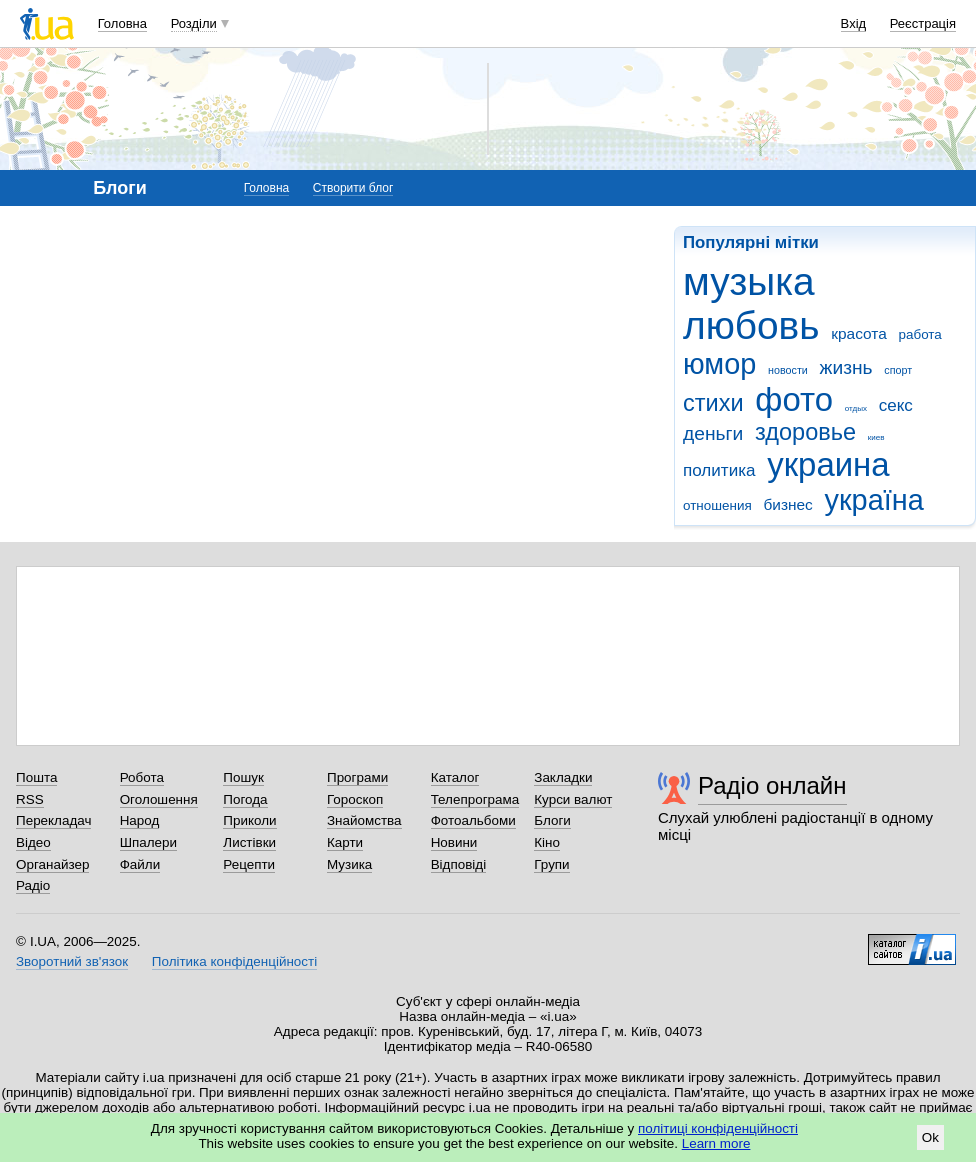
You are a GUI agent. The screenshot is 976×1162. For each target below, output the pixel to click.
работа (919, 334)
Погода (245, 799)
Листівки (249, 842)
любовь (751, 325)
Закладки (563, 777)
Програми (357, 777)
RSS (30, 799)
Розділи (194, 23)
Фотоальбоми (473, 820)
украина (828, 464)
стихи (713, 403)
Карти (345, 842)
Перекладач (53, 820)
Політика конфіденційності (234, 961)
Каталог (455, 777)
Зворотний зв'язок (72, 961)
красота (859, 333)
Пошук (243, 777)
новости (788, 370)
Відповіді (459, 864)
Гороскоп (355, 799)
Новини (454, 842)
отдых (856, 408)
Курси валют (573, 799)
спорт (898, 370)
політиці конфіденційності (718, 1128)
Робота (142, 777)
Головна (122, 23)
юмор (719, 364)
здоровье (805, 432)
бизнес (787, 504)
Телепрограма (475, 799)
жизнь (846, 367)
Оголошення (159, 799)
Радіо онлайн (772, 785)
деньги (713, 433)
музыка (749, 281)
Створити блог (353, 188)
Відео (33, 842)
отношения (717, 505)
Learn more (716, 1143)
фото (794, 399)
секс (896, 405)
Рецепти (249, 864)
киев (876, 437)
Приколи (249, 820)
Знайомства (364, 820)
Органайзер (52, 864)
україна (874, 500)
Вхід (854, 23)
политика (719, 470)
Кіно (547, 842)
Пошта (36, 777)
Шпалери (148, 842)
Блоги (552, 820)
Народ (140, 820)
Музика (349, 864)
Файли (140, 864)
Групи (551, 864)
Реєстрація (923, 23)
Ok (930, 1137)
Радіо (33, 885)
